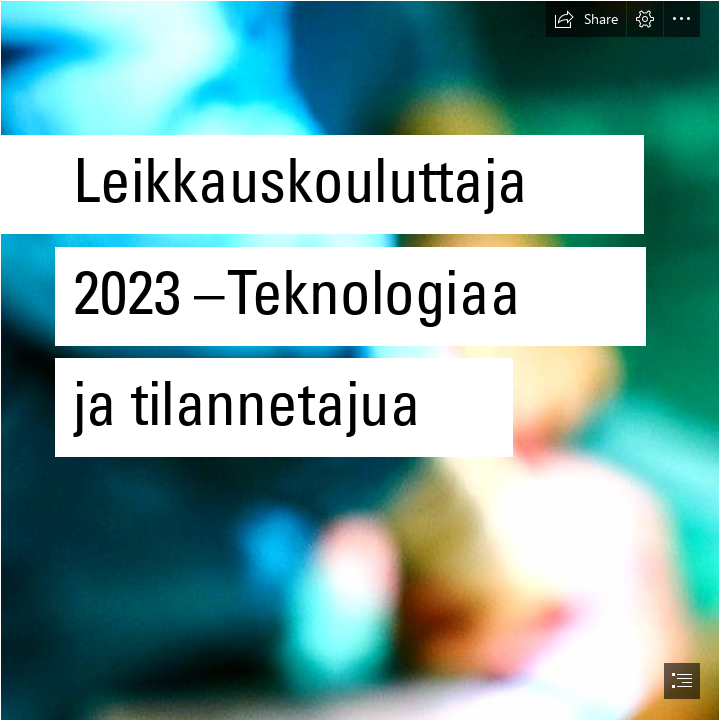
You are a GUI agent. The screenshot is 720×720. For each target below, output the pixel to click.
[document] (360, 360)
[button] (586, 19)
